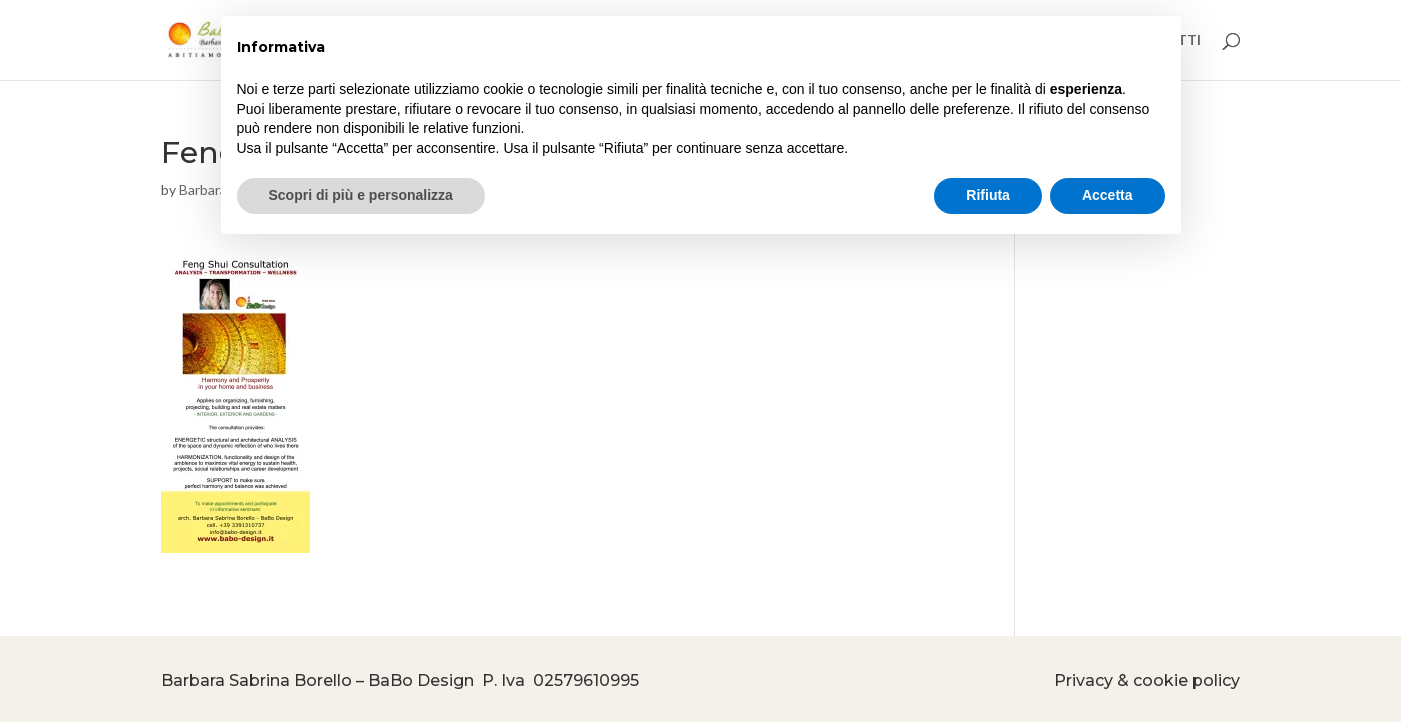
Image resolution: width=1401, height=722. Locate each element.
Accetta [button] (1107, 195)
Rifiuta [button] (988, 195)
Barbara (203, 189)
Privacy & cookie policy (1147, 680)
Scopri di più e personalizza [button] (361, 195)
